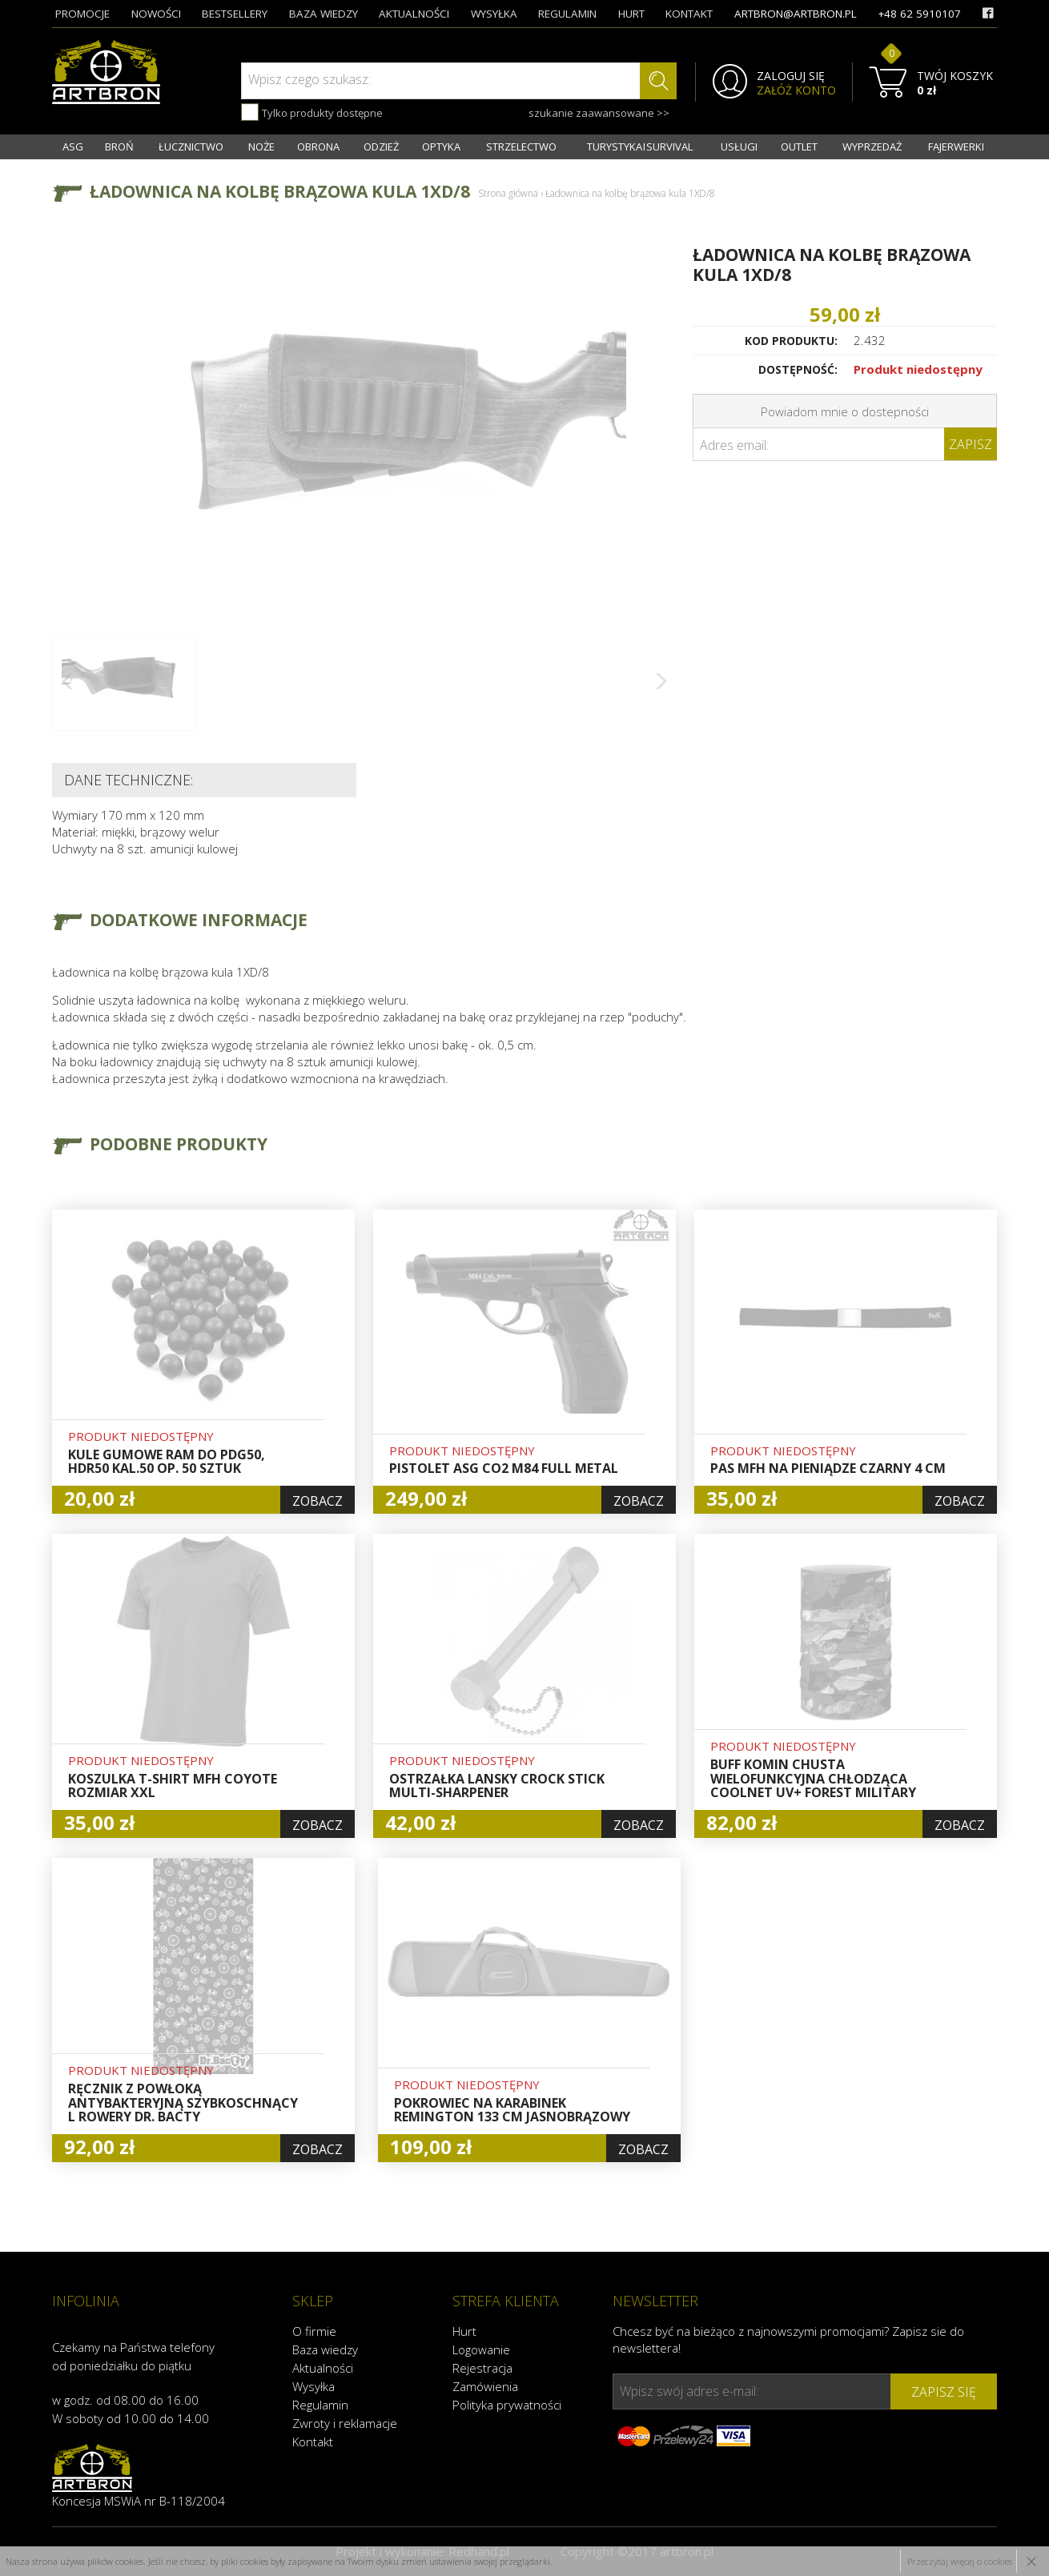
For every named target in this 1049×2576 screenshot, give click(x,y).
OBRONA (318, 146)
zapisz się (943, 2392)
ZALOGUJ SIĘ (791, 76)
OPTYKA (441, 146)
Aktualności (322, 2368)
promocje (82, 13)
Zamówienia (485, 2386)
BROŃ (119, 146)
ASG (72, 146)
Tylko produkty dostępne (312, 112)
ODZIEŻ (381, 146)
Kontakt (312, 2442)
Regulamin (320, 2405)
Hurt (464, 2331)
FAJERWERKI (956, 146)
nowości (156, 13)
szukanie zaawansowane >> (599, 113)
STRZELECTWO (521, 146)
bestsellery (234, 13)
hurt (631, 13)
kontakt (689, 13)
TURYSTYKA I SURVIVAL (640, 146)
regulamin (567, 13)
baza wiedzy (323, 13)
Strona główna (508, 193)
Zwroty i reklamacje (344, 2423)
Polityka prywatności (506, 2405)
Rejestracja (482, 2368)
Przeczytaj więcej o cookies (959, 2561)
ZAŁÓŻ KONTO (796, 90)
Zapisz (970, 444)
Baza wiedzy (325, 2349)
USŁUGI (739, 146)
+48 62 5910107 (919, 13)
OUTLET (799, 146)
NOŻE (261, 146)
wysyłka (494, 13)
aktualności (414, 13)
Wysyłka (313, 2386)
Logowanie (481, 2349)
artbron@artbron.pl (795, 13)
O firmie (314, 2331)
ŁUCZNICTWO (191, 146)
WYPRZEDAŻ (872, 146)
